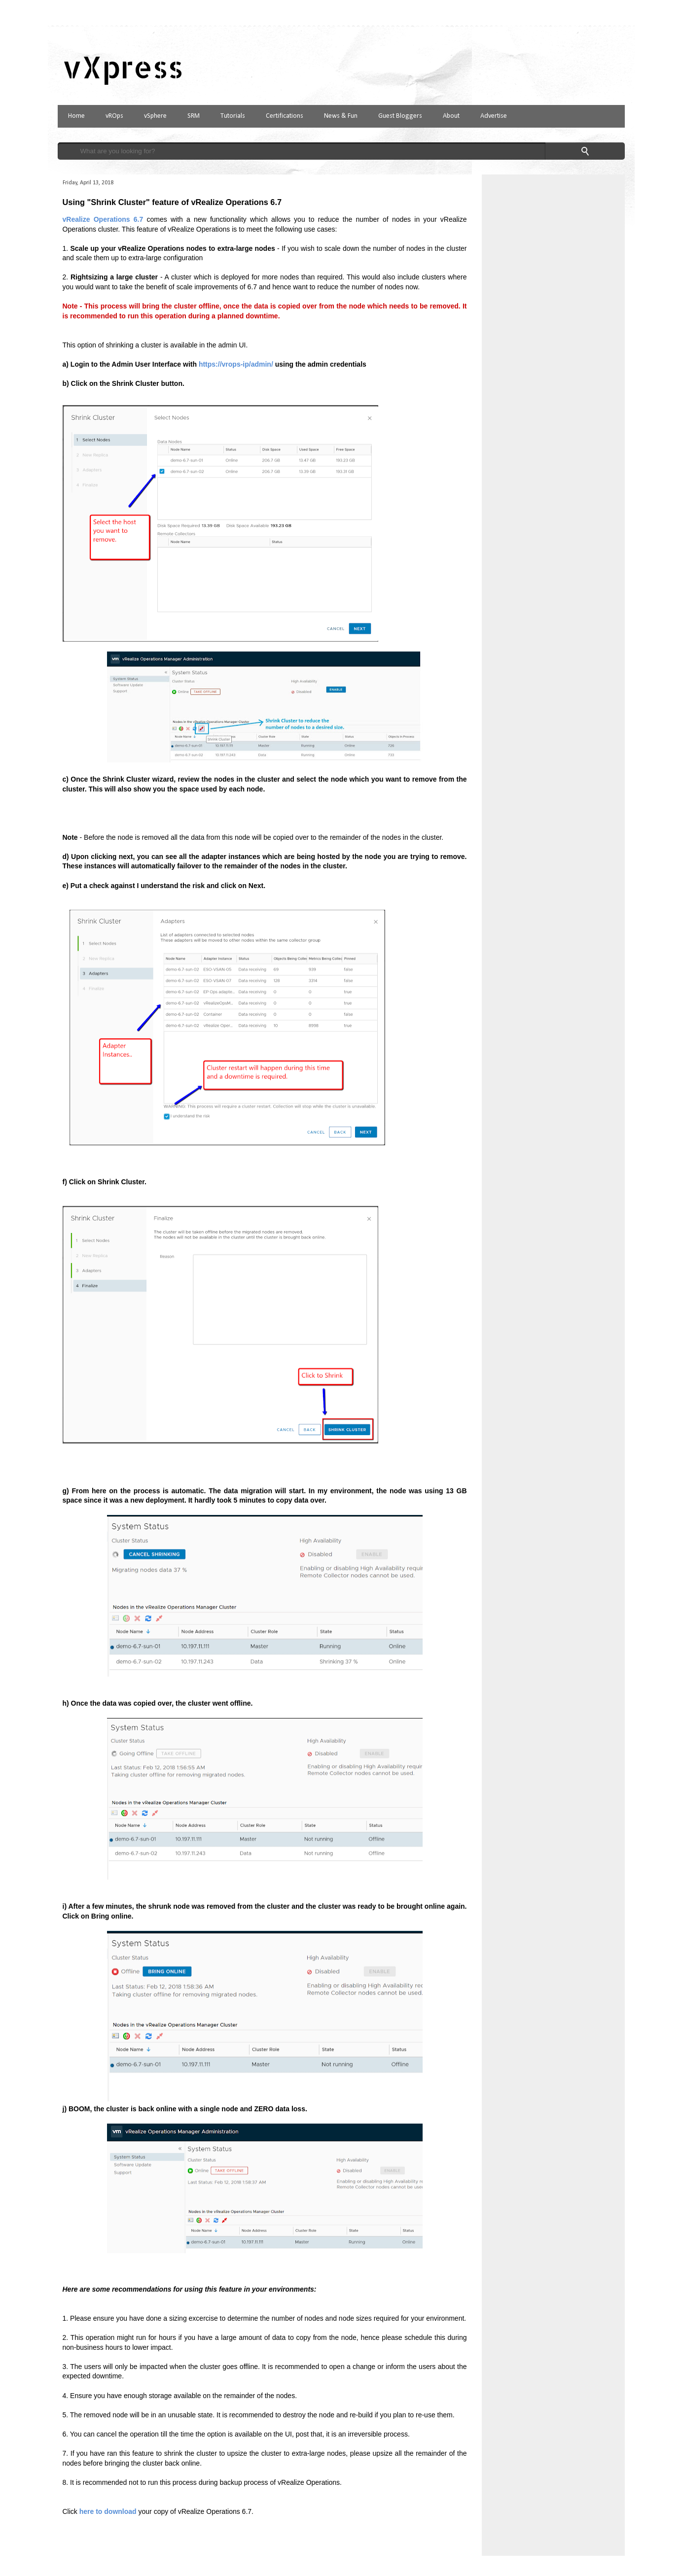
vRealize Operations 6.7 (103, 219)
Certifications (284, 116)
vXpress (123, 67)
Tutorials (232, 116)
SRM (193, 116)
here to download (108, 2511)
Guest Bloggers (400, 116)
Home (76, 116)
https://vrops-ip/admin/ (236, 364)
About (451, 116)
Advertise (493, 116)
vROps (114, 116)
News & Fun (341, 116)
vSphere (155, 116)
